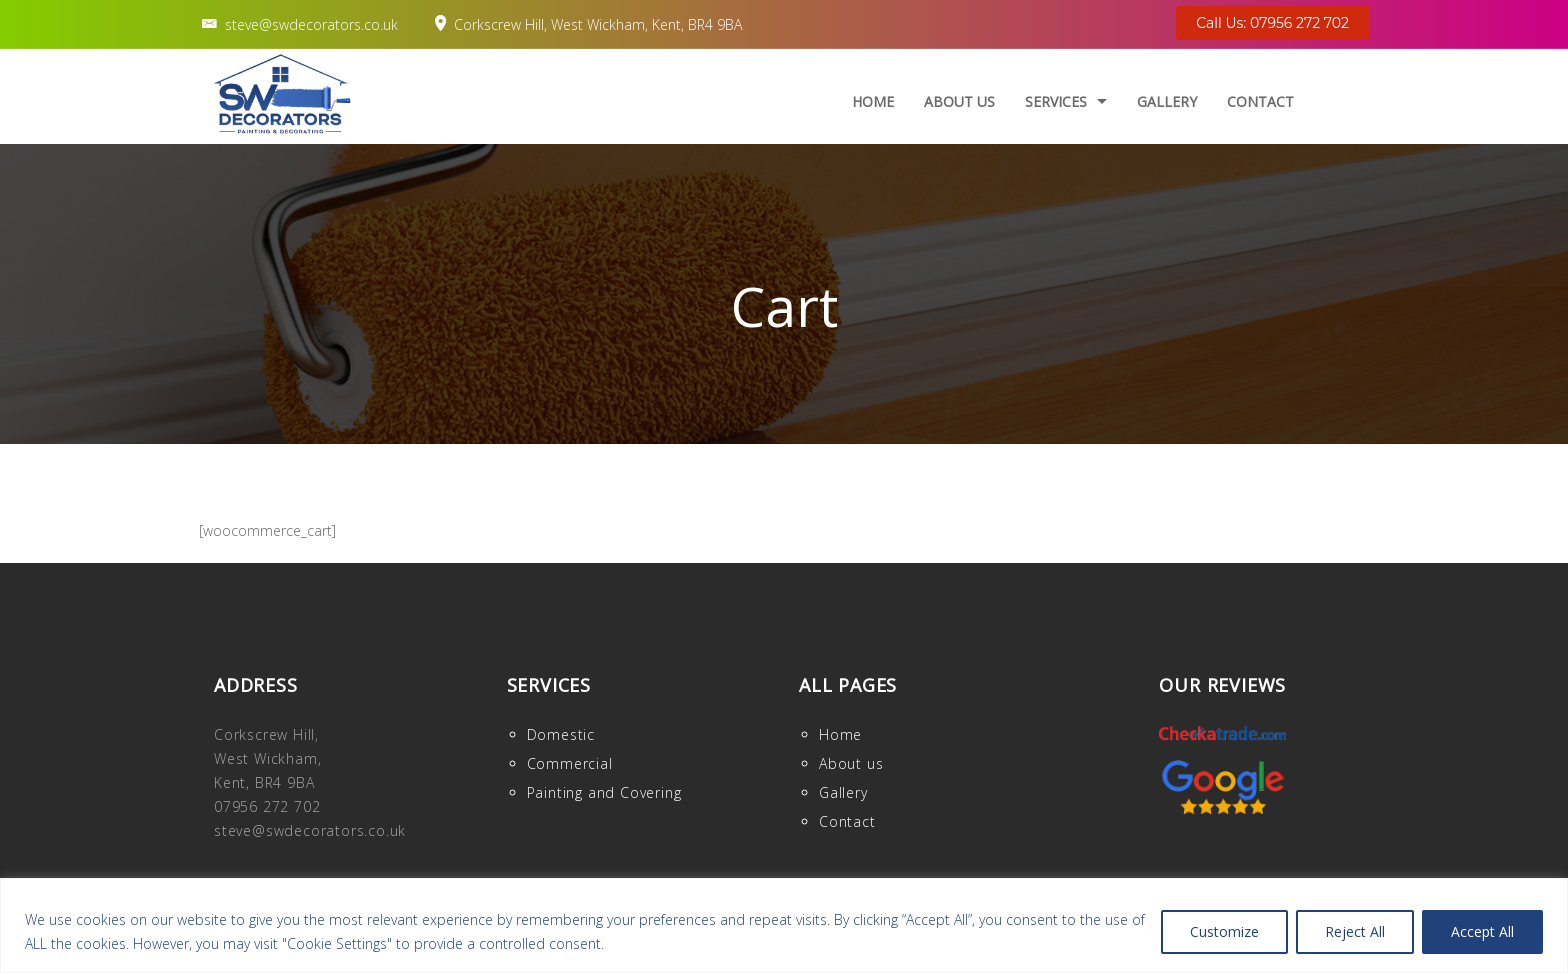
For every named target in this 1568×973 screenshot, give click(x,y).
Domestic (561, 734)
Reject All (1355, 931)
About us (959, 101)
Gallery (1167, 101)
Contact (1260, 101)
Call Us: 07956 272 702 (1272, 23)
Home (873, 101)
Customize (1224, 931)
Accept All (1482, 931)
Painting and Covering (604, 792)
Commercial (570, 763)
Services (1056, 101)
